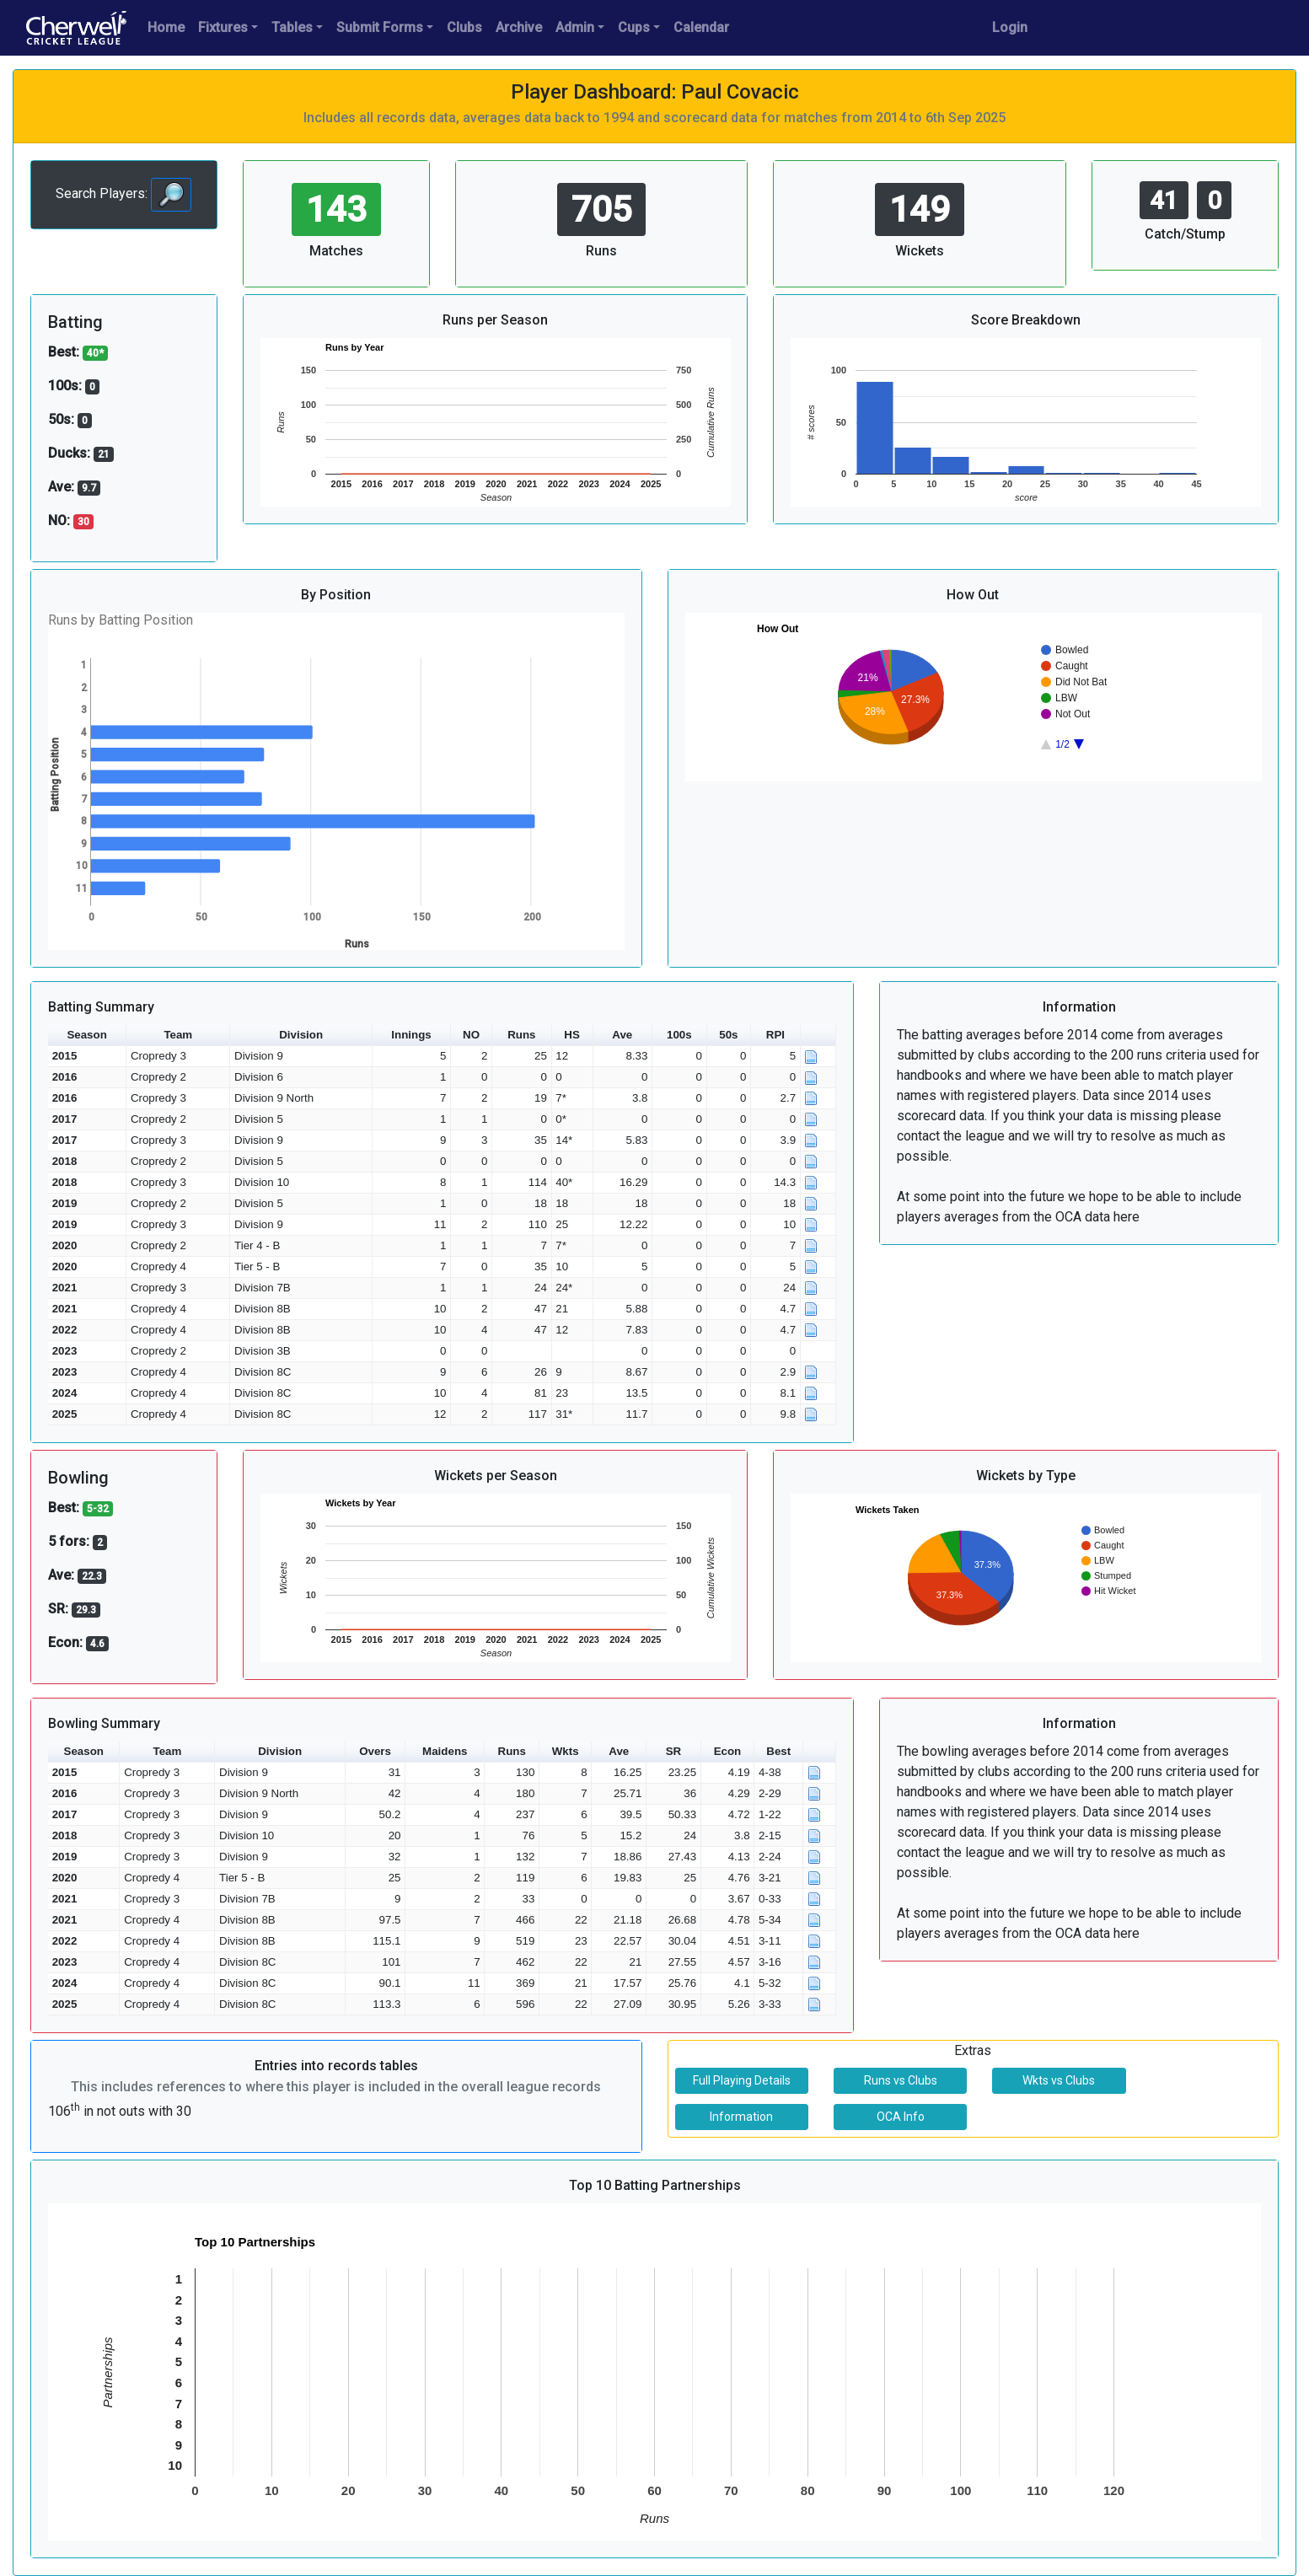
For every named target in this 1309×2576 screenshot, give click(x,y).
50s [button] (728, 1034)
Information (741, 2116)
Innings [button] (411, 1034)
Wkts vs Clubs (1058, 2080)
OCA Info (901, 2116)
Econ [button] (728, 1751)
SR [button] (674, 1751)
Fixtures (223, 27)
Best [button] (778, 1751)
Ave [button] (622, 1034)
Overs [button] (375, 1751)
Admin (574, 27)
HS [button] (572, 1034)
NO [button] (471, 1034)
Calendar (701, 27)
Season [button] (86, 1034)
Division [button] (301, 1034)
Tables (292, 27)
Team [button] (178, 1034)
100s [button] (679, 1034)
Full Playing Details (742, 2080)
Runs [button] (521, 1034)
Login (1009, 27)
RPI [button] (775, 1034)
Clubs (464, 27)
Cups (634, 27)
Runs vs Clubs (900, 2080)
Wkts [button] (565, 1751)
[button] (819, 1035)
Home (166, 27)
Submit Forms (379, 27)
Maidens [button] (444, 1751)
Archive (519, 27)
